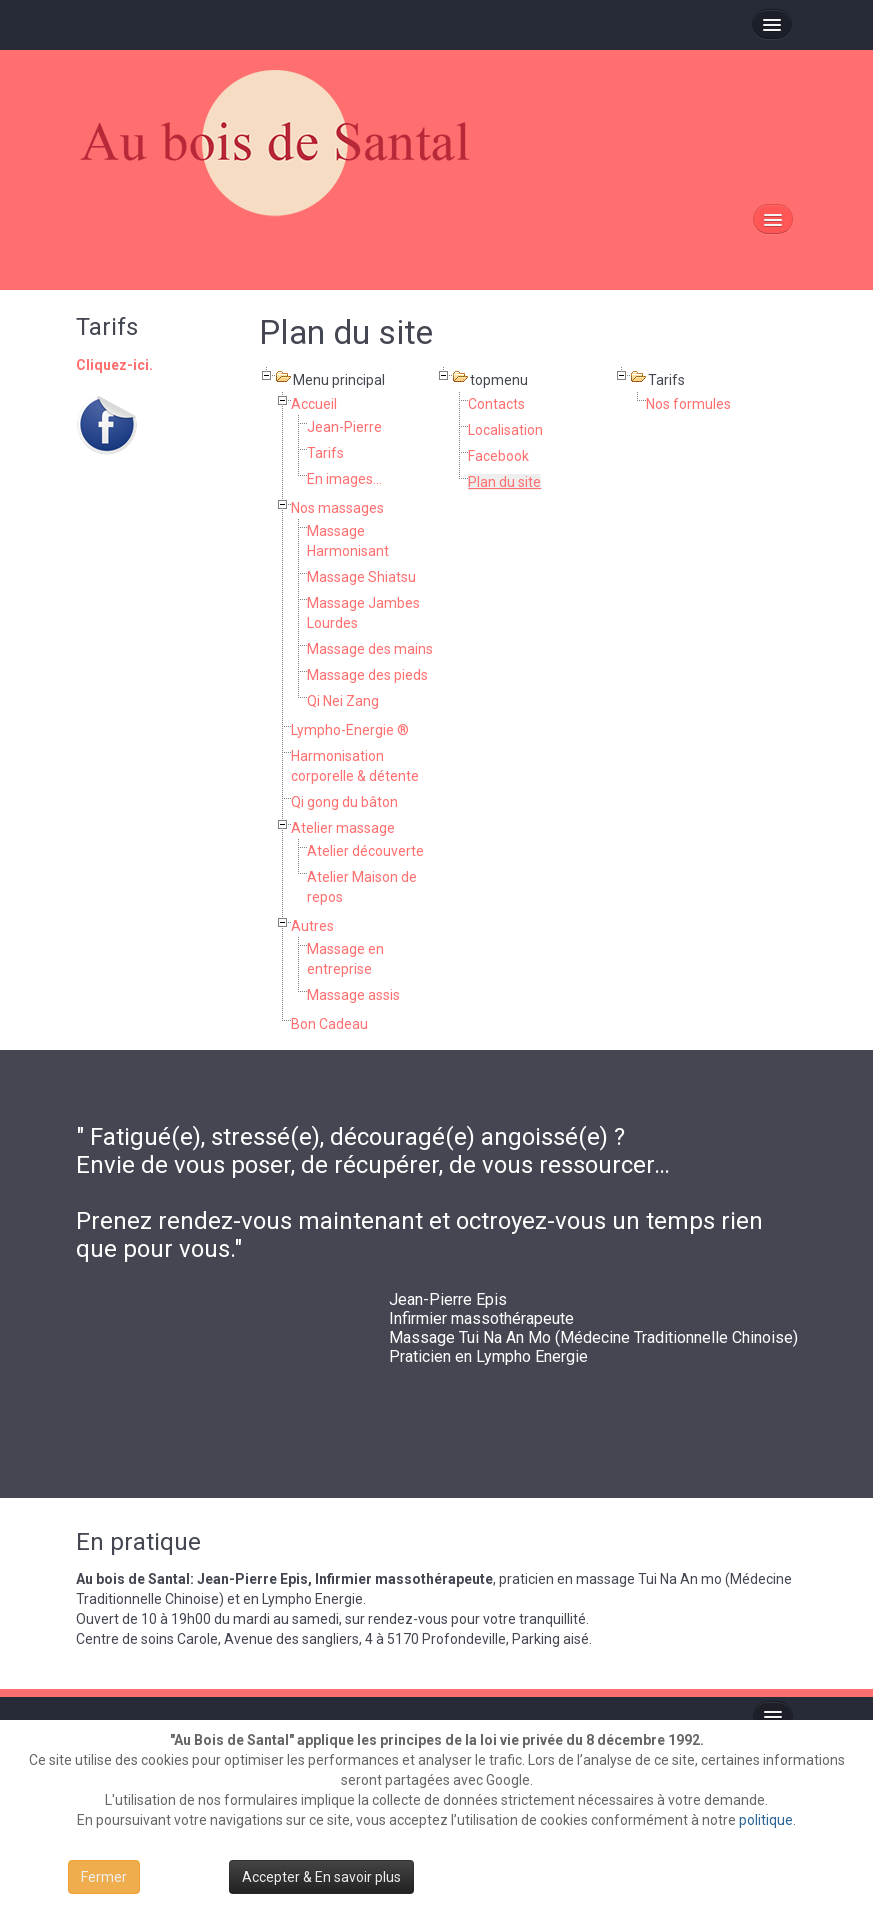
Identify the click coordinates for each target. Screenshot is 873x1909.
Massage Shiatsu (361, 577)
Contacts (496, 404)
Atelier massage (343, 828)
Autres (312, 926)
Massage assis (353, 995)
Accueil (314, 404)
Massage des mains (370, 649)
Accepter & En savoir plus (321, 1877)
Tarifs (325, 453)
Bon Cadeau (329, 1024)
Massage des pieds (367, 675)
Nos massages (337, 508)
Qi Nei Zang (343, 701)
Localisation (505, 430)
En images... (344, 479)
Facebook (498, 456)
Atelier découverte (365, 851)
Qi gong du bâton (344, 802)
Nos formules (688, 404)
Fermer (104, 1877)
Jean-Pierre (344, 427)
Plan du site (504, 482)
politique (766, 1820)
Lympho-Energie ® (350, 730)
